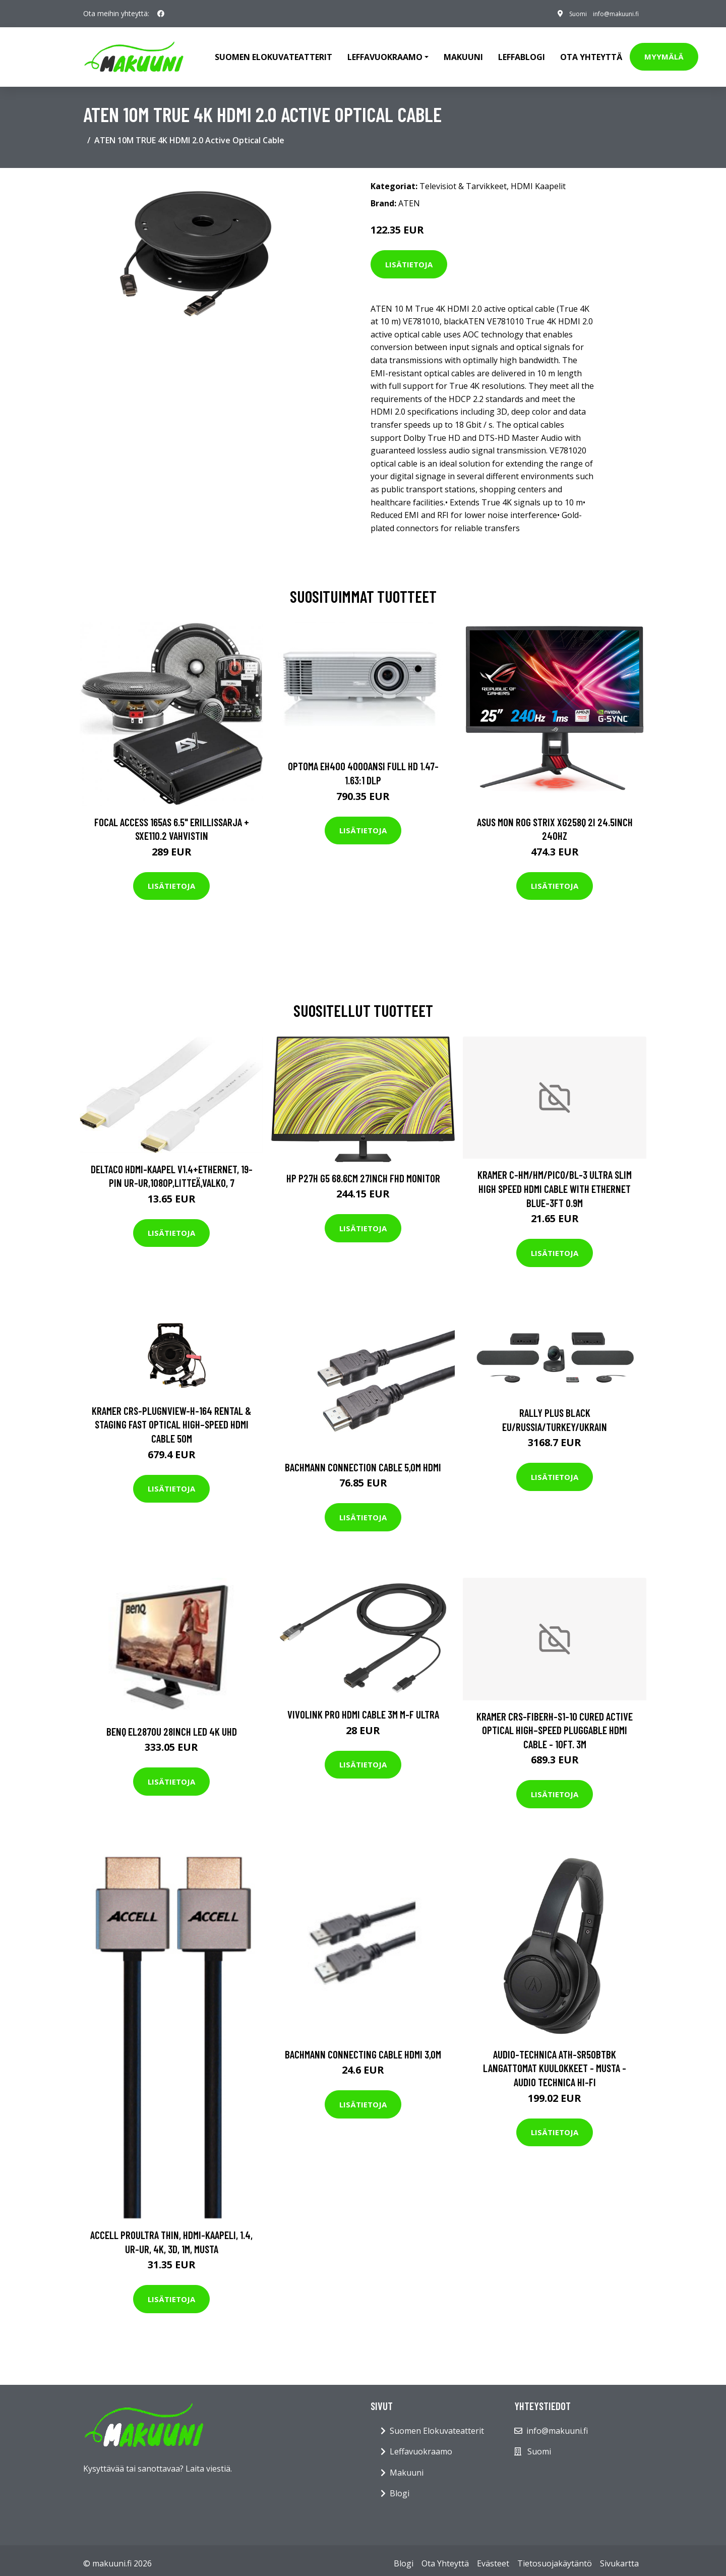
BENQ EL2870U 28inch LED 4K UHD (171, 1725)
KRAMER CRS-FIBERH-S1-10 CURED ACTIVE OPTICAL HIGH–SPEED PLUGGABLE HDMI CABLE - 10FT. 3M (554, 1723)
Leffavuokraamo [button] (384, 53)
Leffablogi (521, 53)
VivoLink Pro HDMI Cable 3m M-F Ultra (363, 1708)
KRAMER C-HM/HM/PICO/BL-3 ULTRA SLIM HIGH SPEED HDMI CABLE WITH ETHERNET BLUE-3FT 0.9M (554, 1182)
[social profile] (160, 13)
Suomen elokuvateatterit (273, 53)
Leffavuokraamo (421, 2445)
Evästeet (493, 2557)
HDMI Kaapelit (538, 180)
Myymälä (664, 53)
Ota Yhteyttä (591, 53)
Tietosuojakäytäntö (554, 2557)
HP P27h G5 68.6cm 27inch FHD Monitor (363, 1171)
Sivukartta (619, 2557)
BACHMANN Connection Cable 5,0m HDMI (363, 1460)
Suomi (562, 13)
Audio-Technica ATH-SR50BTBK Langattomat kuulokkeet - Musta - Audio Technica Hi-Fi (554, 2061)
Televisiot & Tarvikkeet (463, 180)
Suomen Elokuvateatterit (437, 2424)
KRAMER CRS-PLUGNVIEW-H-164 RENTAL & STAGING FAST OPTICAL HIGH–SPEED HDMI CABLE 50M (171, 1418)
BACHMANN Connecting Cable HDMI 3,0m (363, 2047)
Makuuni (463, 53)
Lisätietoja (409, 258)
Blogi (399, 2487)
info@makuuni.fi (608, 13)
